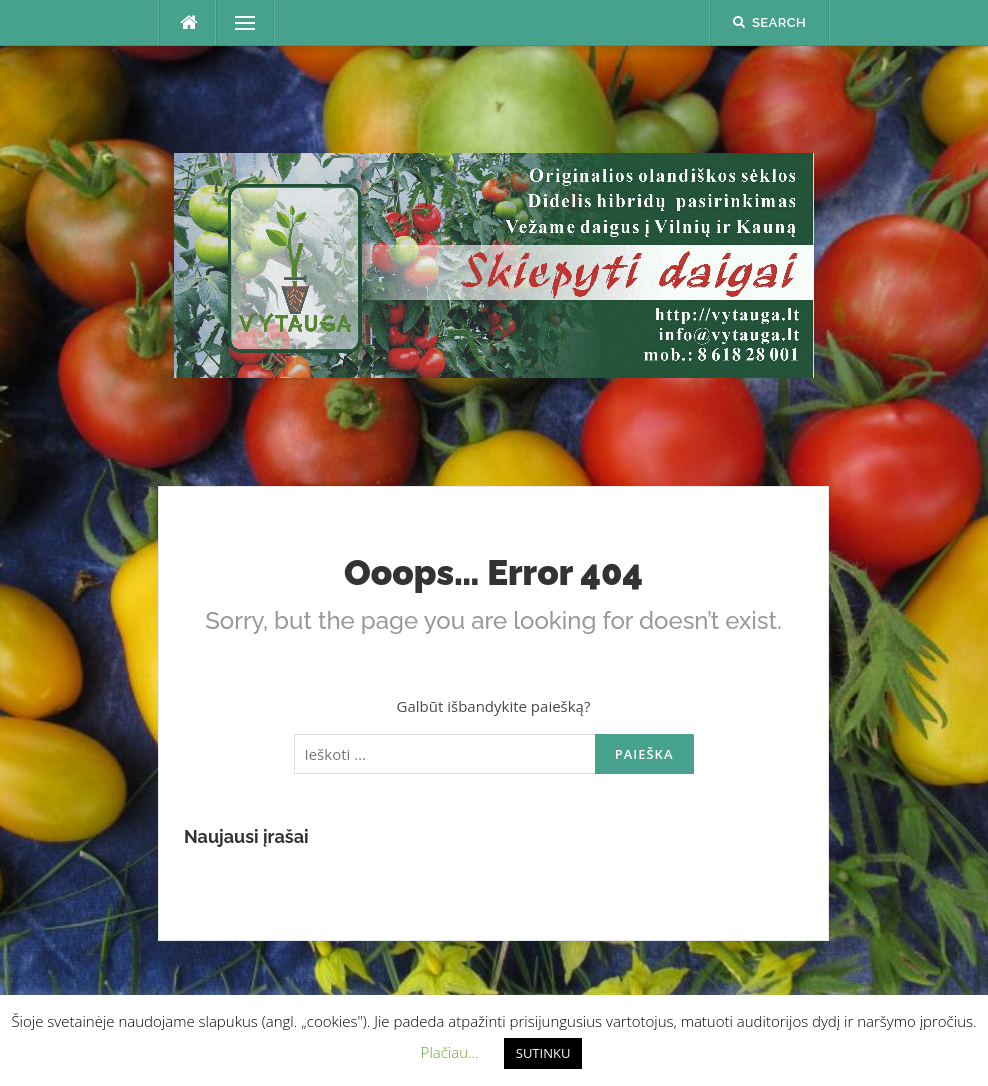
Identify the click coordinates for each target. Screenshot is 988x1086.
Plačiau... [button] (450, 1052)
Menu (237, 23)
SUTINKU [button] (543, 1053)
